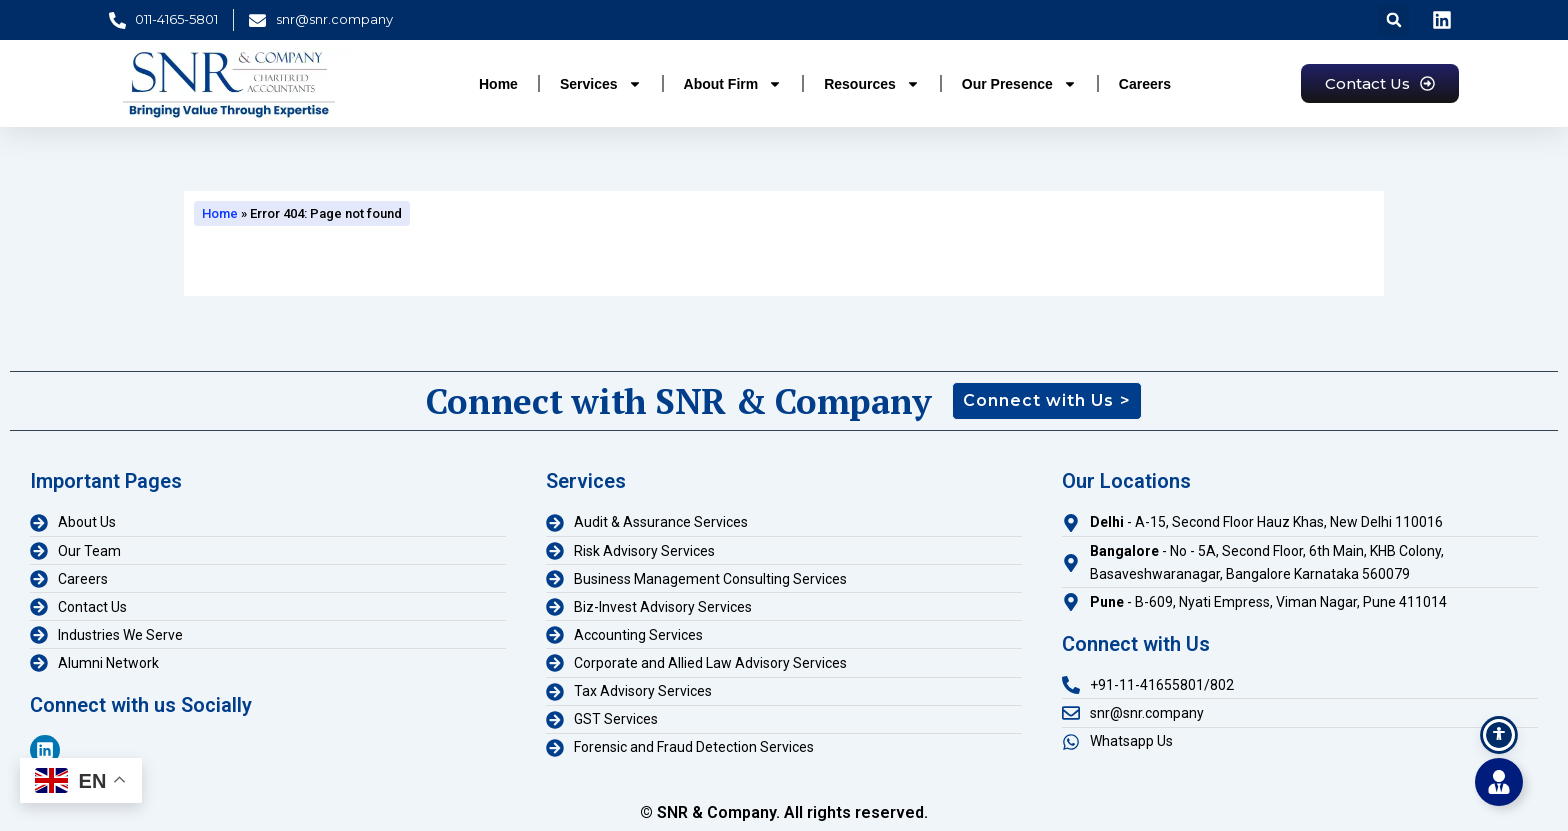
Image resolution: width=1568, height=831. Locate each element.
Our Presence (1019, 84)
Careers (1145, 84)
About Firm (733, 84)
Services (601, 84)
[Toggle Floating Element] (1499, 782)
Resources (872, 84)
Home (498, 84)
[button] (1394, 20)
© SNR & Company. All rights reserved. (784, 812)
